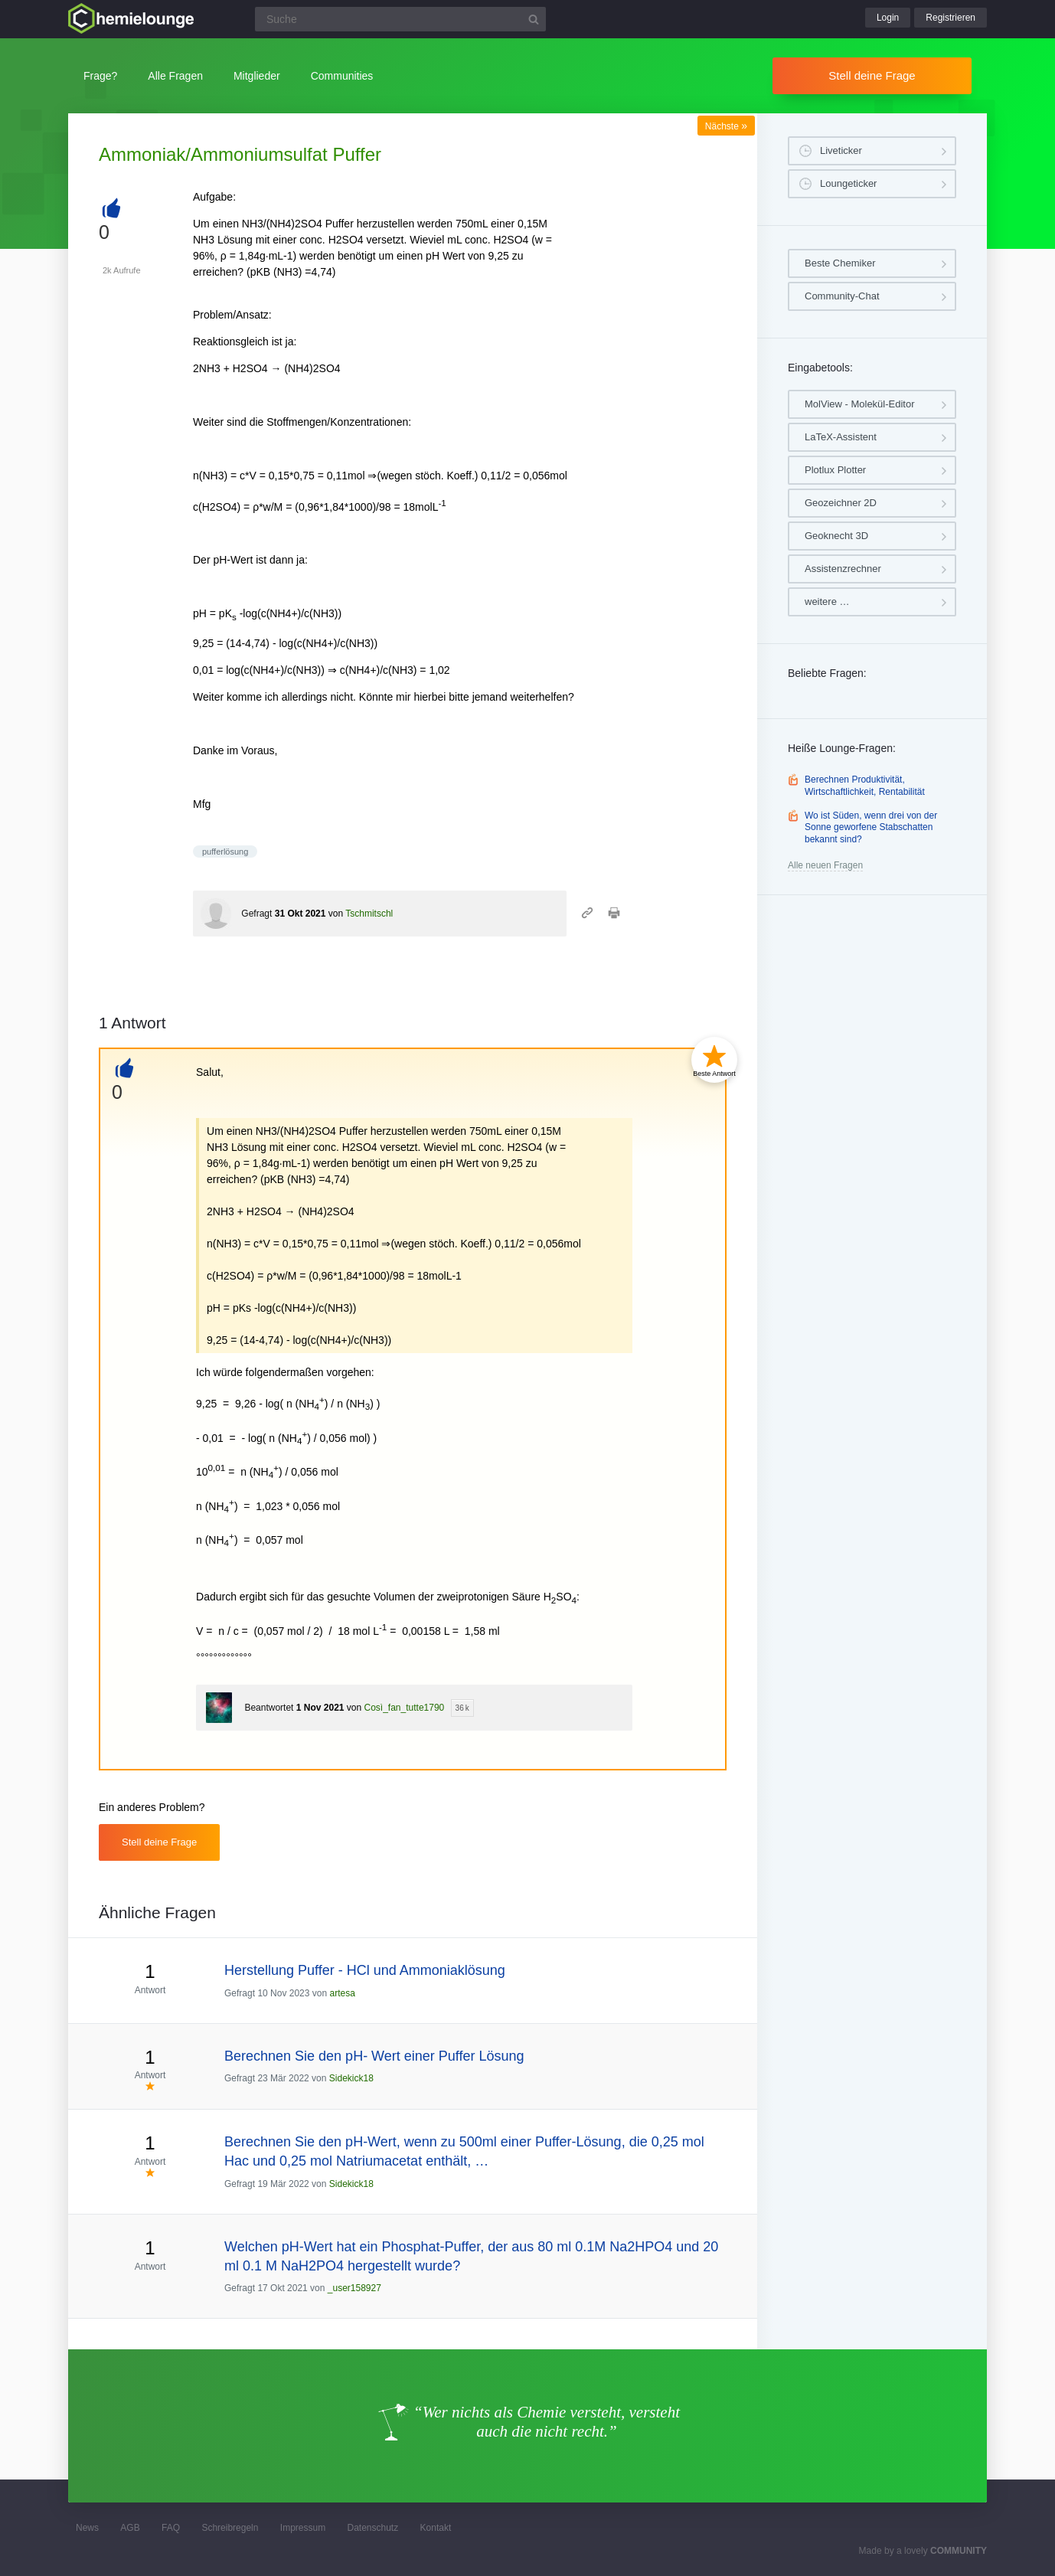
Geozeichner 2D (841, 502)
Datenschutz (372, 2527)
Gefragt (256, 913)
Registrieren (950, 17)
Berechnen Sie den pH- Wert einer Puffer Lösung (374, 2056)
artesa (341, 1993)
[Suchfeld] (400, 19)
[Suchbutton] (533, 19)
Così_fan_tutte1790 (404, 1707)
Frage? (100, 76)
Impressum (302, 2527)
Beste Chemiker (840, 263)
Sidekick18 (351, 2078)
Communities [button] (342, 76)
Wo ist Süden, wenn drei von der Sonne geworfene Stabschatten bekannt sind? (871, 827)
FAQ (171, 2527)
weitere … (827, 601)
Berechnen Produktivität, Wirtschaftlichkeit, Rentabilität (865, 785)
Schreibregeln (229, 2527)
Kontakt (436, 2527)
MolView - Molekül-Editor (860, 404)
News (87, 2527)
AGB (129, 2527)
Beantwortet (268, 1707)
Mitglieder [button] (257, 76)
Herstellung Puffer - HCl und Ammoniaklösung (364, 1970)
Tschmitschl (369, 913)
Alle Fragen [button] (175, 76)
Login (888, 17)
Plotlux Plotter (835, 470)
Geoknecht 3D (836, 535)
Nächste (726, 126)
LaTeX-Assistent (841, 437)
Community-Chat (842, 296)
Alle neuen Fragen (825, 865)
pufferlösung (225, 851)
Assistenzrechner (843, 568)
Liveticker (841, 150)
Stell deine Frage (871, 75)
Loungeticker (848, 183)
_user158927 (354, 2288)
